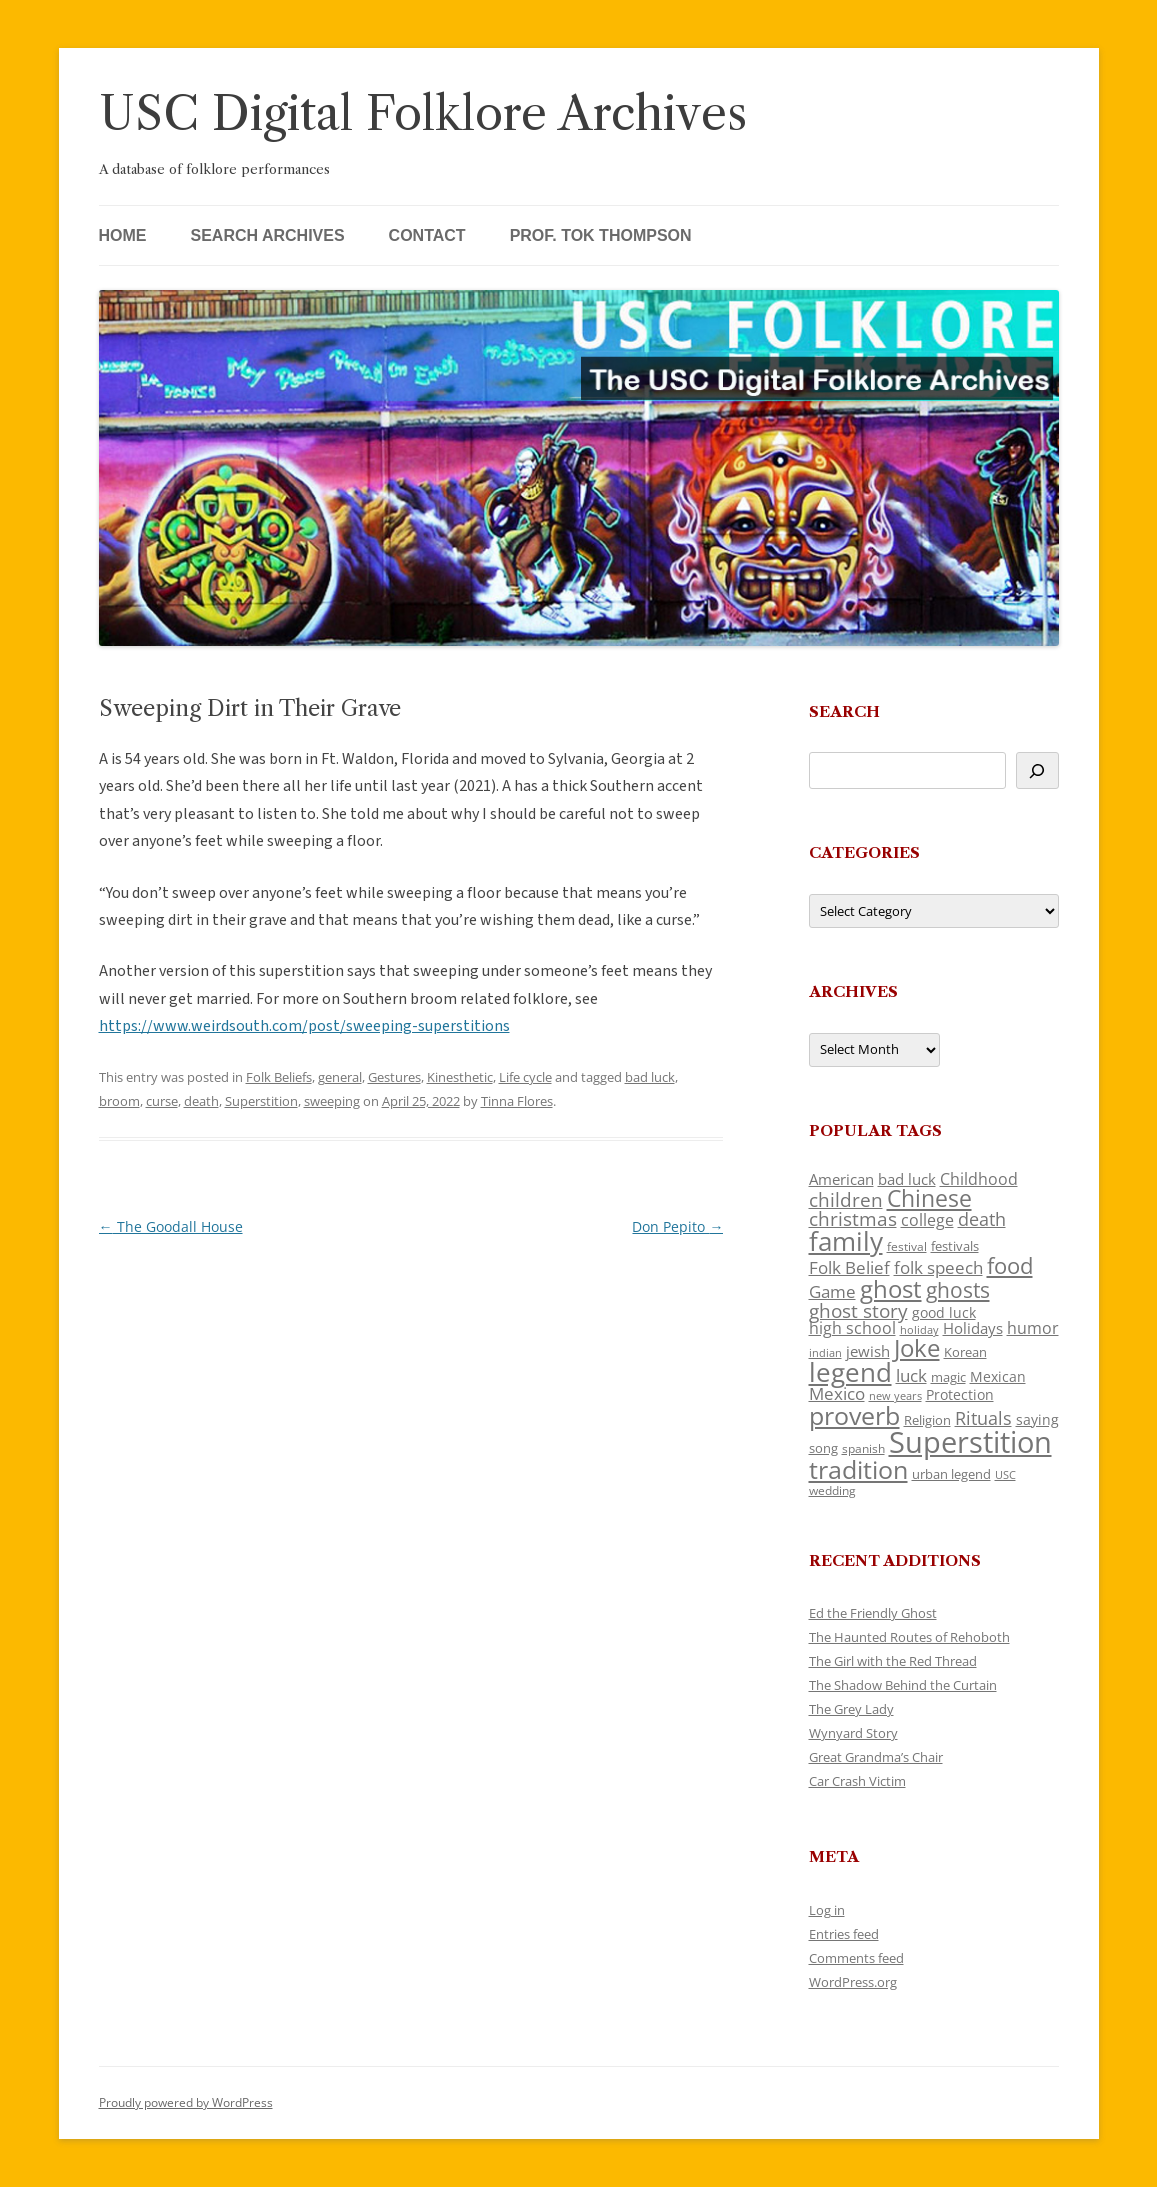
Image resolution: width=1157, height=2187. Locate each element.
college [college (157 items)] (927, 1220)
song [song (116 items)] (823, 1448)
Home (123, 235)
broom (119, 1101)
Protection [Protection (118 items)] (960, 1394)
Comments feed (856, 1958)
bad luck (650, 1077)
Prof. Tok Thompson (601, 235)
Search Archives (268, 235)
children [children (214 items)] (846, 1200)
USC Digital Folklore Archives (423, 113)
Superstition (261, 1101)
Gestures (394, 1077)
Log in (827, 1910)
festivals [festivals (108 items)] (955, 1246)
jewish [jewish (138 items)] (868, 1351)
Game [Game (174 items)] (832, 1291)
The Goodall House (171, 1226)
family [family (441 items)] (846, 1241)
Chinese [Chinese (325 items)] (929, 1198)
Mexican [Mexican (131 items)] (998, 1376)
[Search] (1037, 770)
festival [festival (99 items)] (907, 1246)
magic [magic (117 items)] (948, 1377)
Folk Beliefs (279, 1077)
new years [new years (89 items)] (895, 1395)
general (340, 1077)
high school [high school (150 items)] (852, 1328)
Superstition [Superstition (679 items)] (970, 1442)
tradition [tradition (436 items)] (858, 1469)
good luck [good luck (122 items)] (944, 1312)
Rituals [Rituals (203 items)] (983, 1417)
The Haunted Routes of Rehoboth (909, 1637)
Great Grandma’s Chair (876, 1757)
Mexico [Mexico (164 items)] (837, 1393)
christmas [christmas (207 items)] (853, 1218)
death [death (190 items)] (982, 1219)
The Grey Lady (851, 1709)
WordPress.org (853, 1982)
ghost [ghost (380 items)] (891, 1288)
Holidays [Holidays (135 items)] (973, 1328)
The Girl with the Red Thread (893, 1661)
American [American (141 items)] (841, 1179)
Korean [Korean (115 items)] (965, 1352)
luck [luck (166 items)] (911, 1375)
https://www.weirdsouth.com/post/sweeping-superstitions (304, 1026)
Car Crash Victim (857, 1781)
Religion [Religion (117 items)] (927, 1420)
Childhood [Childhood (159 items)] (979, 1179)
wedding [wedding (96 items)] (832, 1490)
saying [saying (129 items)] (1037, 1419)
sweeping (332, 1101)
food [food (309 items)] (1010, 1265)
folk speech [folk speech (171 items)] (938, 1267)
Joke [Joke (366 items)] (917, 1348)
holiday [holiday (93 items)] (919, 1329)
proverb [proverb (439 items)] (854, 1415)
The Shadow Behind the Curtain (903, 1685)
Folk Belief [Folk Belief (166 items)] (849, 1267)
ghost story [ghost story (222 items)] (858, 1310)
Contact (427, 235)
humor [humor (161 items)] (1033, 1328)
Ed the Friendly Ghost (873, 1613)
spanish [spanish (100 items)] (863, 1448)
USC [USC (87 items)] (1005, 1475)
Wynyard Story (853, 1733)
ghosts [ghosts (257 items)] (958, 1290)
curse (162, 1101)
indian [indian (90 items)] (825, 1352)
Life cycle (525, 1077)
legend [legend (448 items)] (850, 1372)
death (201, 1101)
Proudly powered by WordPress (186, 2102)
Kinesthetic (460, 1077)
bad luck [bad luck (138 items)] (907, 1179)
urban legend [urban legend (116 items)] (951, 1474)
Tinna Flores (517, 1101)
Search (844, 711)
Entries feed (844, 1934)
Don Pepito (677, 1226)
